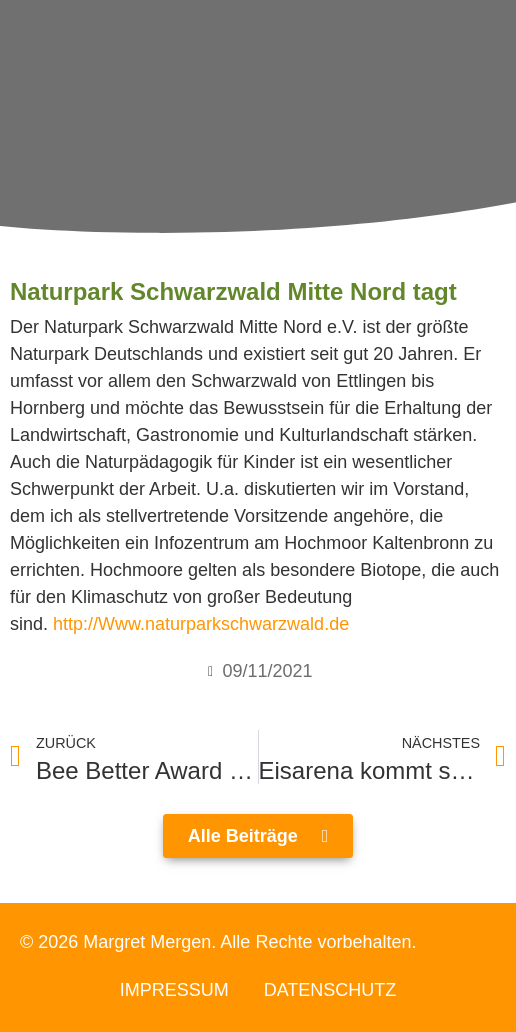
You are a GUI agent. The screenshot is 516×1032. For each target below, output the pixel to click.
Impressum (174, 990)
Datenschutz (330, 990)
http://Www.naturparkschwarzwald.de (201, 624)
